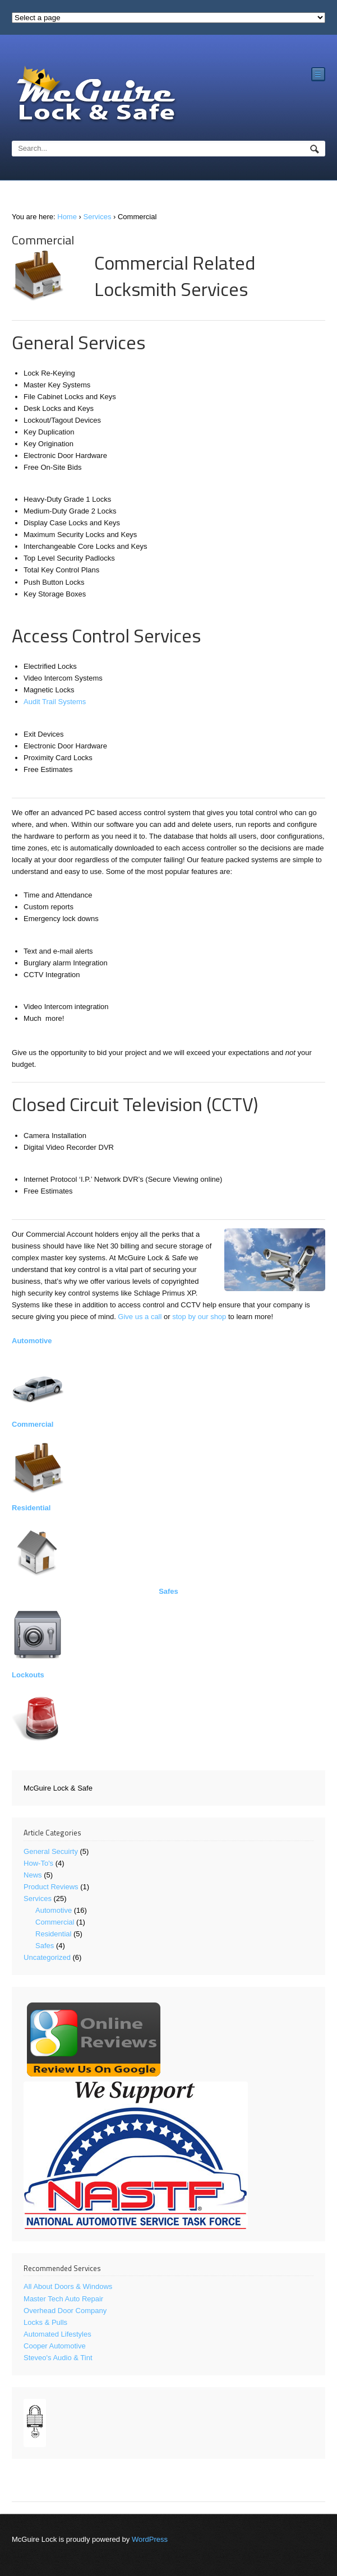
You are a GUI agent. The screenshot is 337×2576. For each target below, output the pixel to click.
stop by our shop (199, 1316)
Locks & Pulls (45, 2322)
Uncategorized (47, 1957)
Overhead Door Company (65, 2310)
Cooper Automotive (55, 2346)
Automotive (32, 1340)
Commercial (32, 1424)
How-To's (38, 1863)
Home (67, 216)
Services (98, 216)
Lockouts (28, 1675)
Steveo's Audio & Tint (58, 2357)
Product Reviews (51, 1887)
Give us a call (139, 1316)
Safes (168, 1591)
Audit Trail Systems (55, 701)
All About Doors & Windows (68, 2286)
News (33, 1875)
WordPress (150, 2539)
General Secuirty (51, 1851)
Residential (31, 1508)
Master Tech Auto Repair (63, 2299)
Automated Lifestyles (57, 2334)
